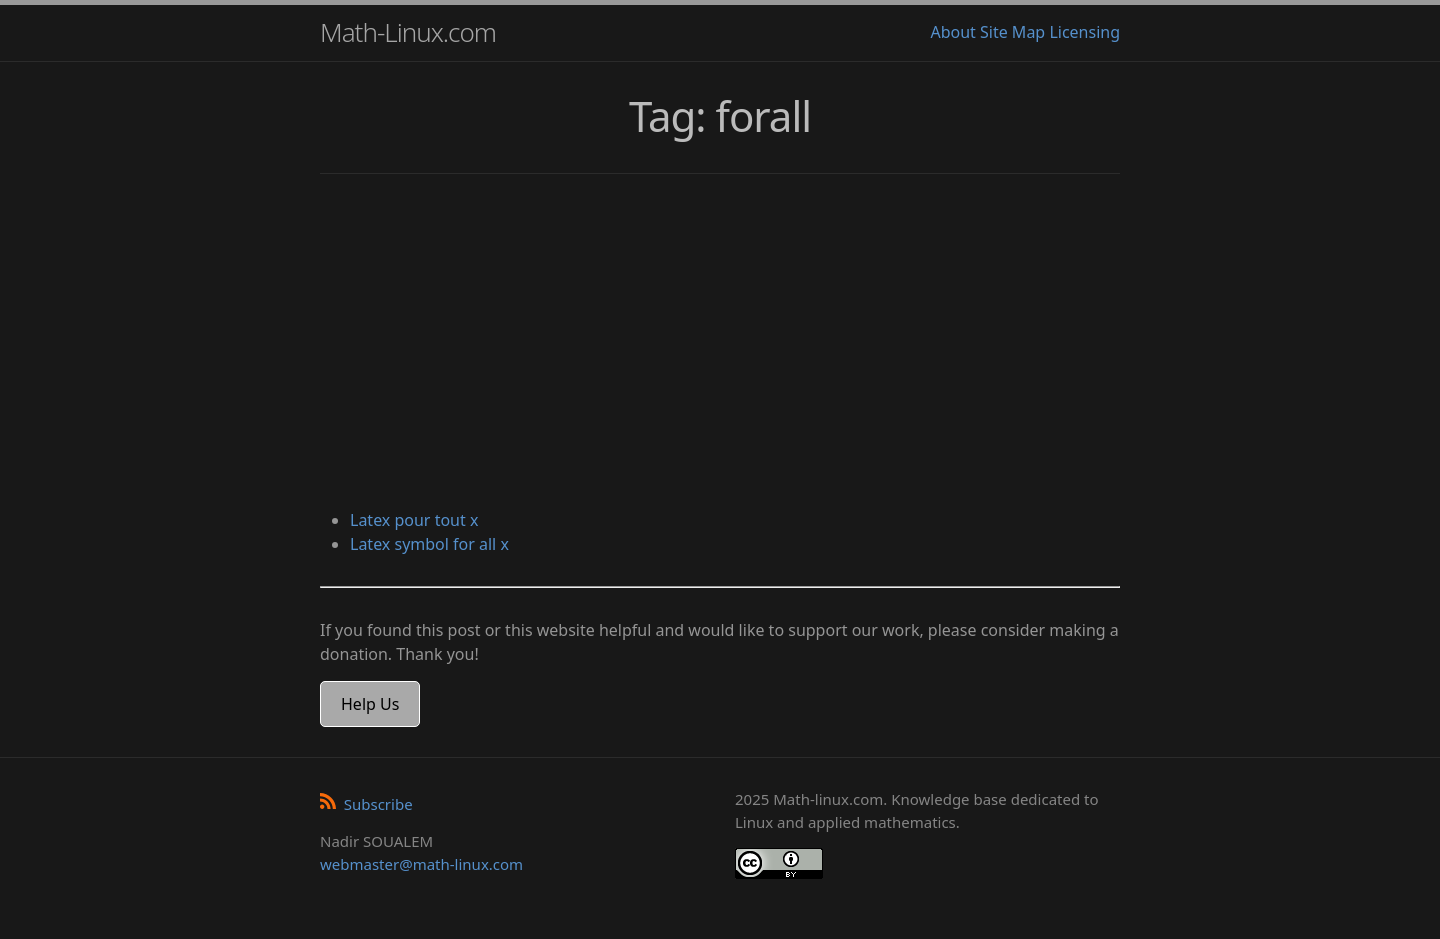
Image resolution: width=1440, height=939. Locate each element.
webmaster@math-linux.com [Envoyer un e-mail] (421, 864)
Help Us (370, 704)
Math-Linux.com (408, 32)
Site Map (1012, 32)
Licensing (1084, 32)
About (952, 32)
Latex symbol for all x (429, 544)
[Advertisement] (720, 344)
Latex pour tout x (414, 520)
